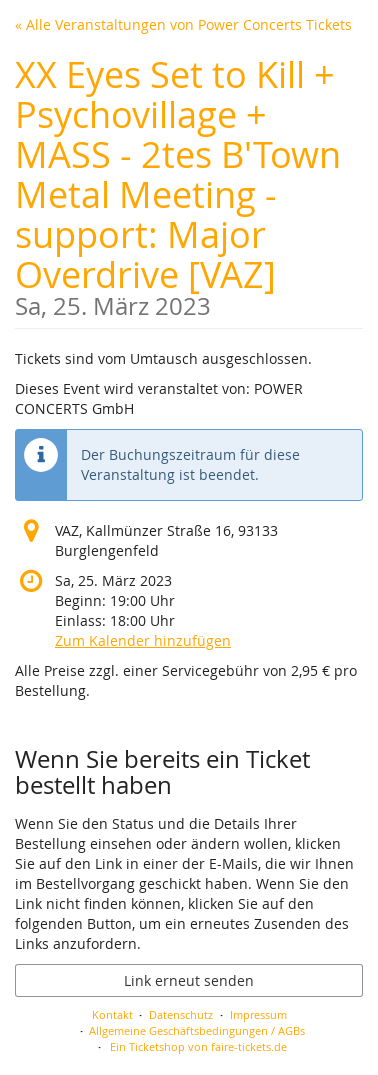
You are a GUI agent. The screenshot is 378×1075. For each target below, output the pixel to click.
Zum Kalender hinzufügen (143, 640)
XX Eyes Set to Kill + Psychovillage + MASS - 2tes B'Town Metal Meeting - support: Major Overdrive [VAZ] (189, 184)
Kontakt (112, 1014)
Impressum (258, 1014)
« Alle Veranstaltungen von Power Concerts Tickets (183, 24)
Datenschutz (181, 1014)
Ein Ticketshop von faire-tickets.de (198, 1046)
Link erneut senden (189, 980)
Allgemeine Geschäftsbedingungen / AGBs (197, 1030)
